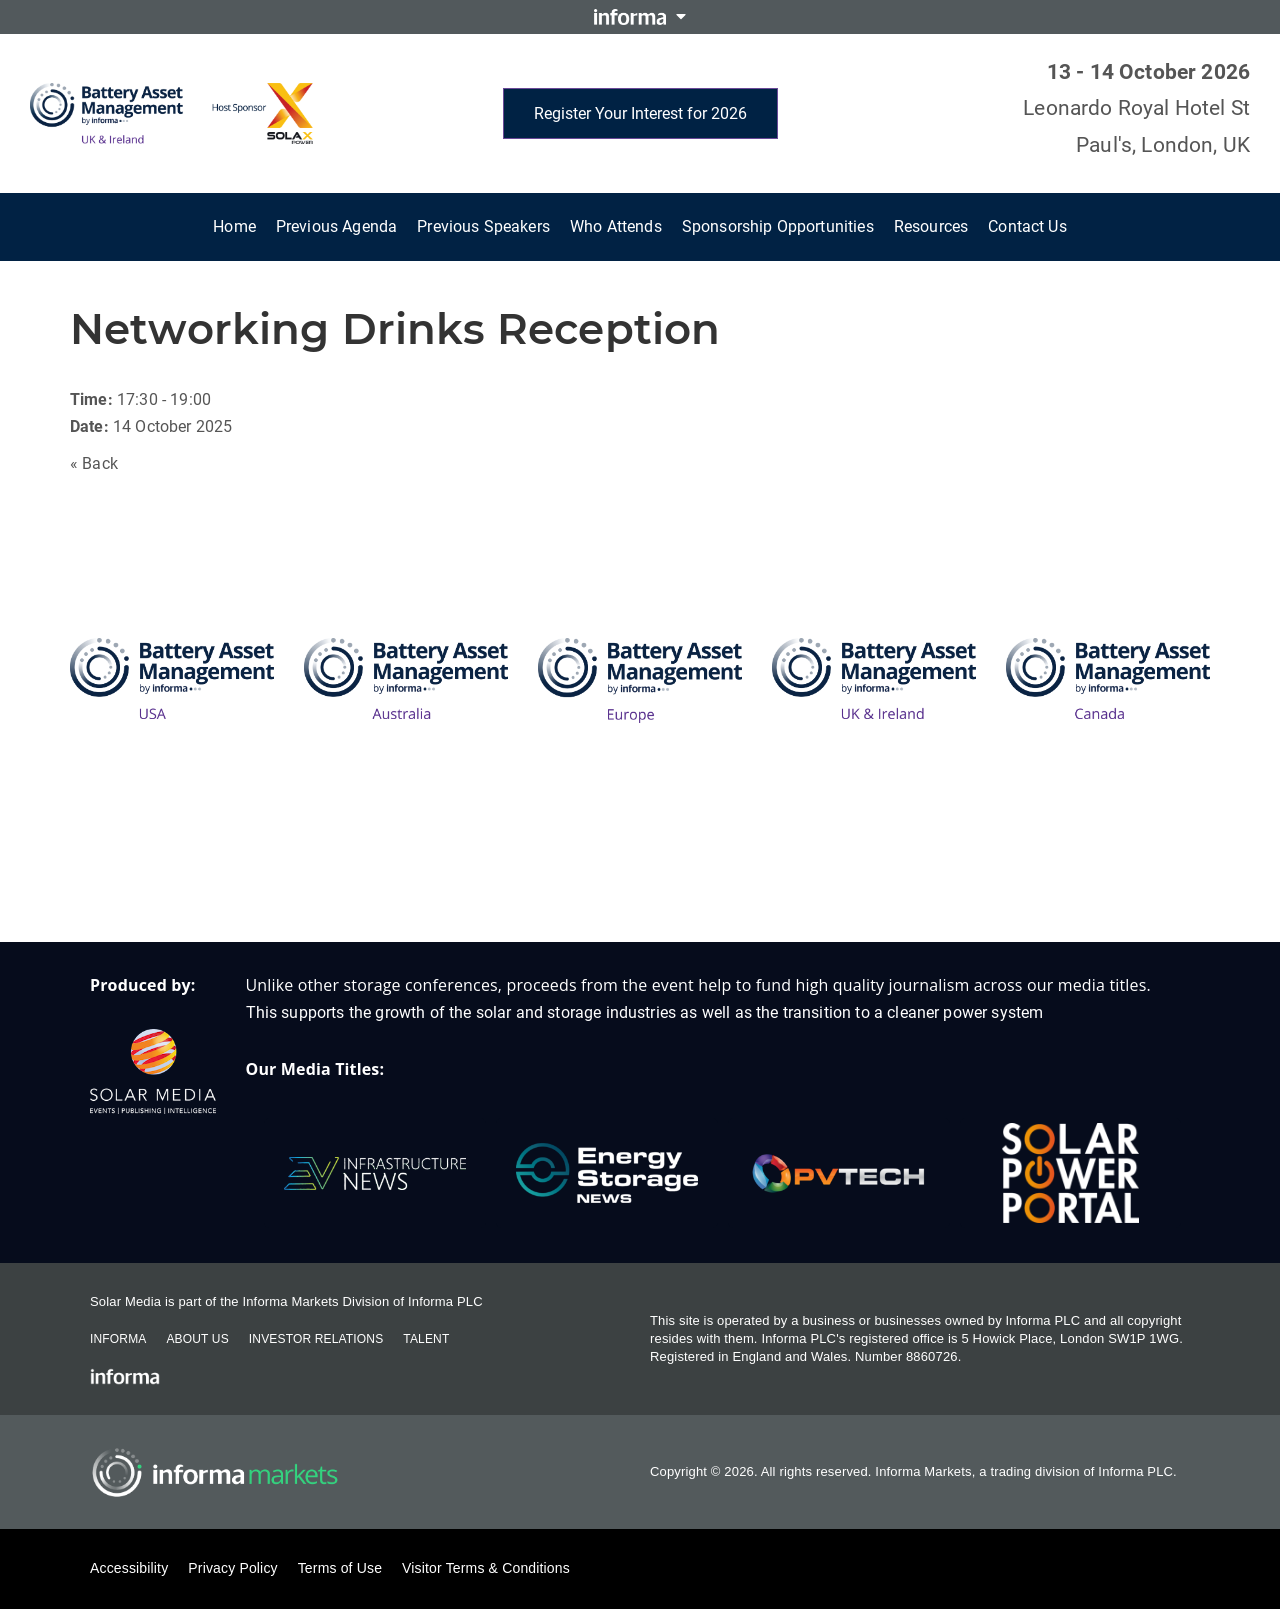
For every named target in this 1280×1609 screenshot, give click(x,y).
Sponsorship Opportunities (778, 226)
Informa (118, 1339)
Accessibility (129, 1568)
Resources (931, 226)
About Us (197, 1339)
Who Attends (616, 226)
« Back (94, 463)
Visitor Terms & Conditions (486, 1568)
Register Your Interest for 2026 (640, 113)
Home (234, 226)
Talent (426, 1339)
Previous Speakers (483, 226)
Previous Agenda (336, 226)
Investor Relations (316, 1339)
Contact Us (1027, 226)
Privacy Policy (232, 1568)
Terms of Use (340, 1568)
